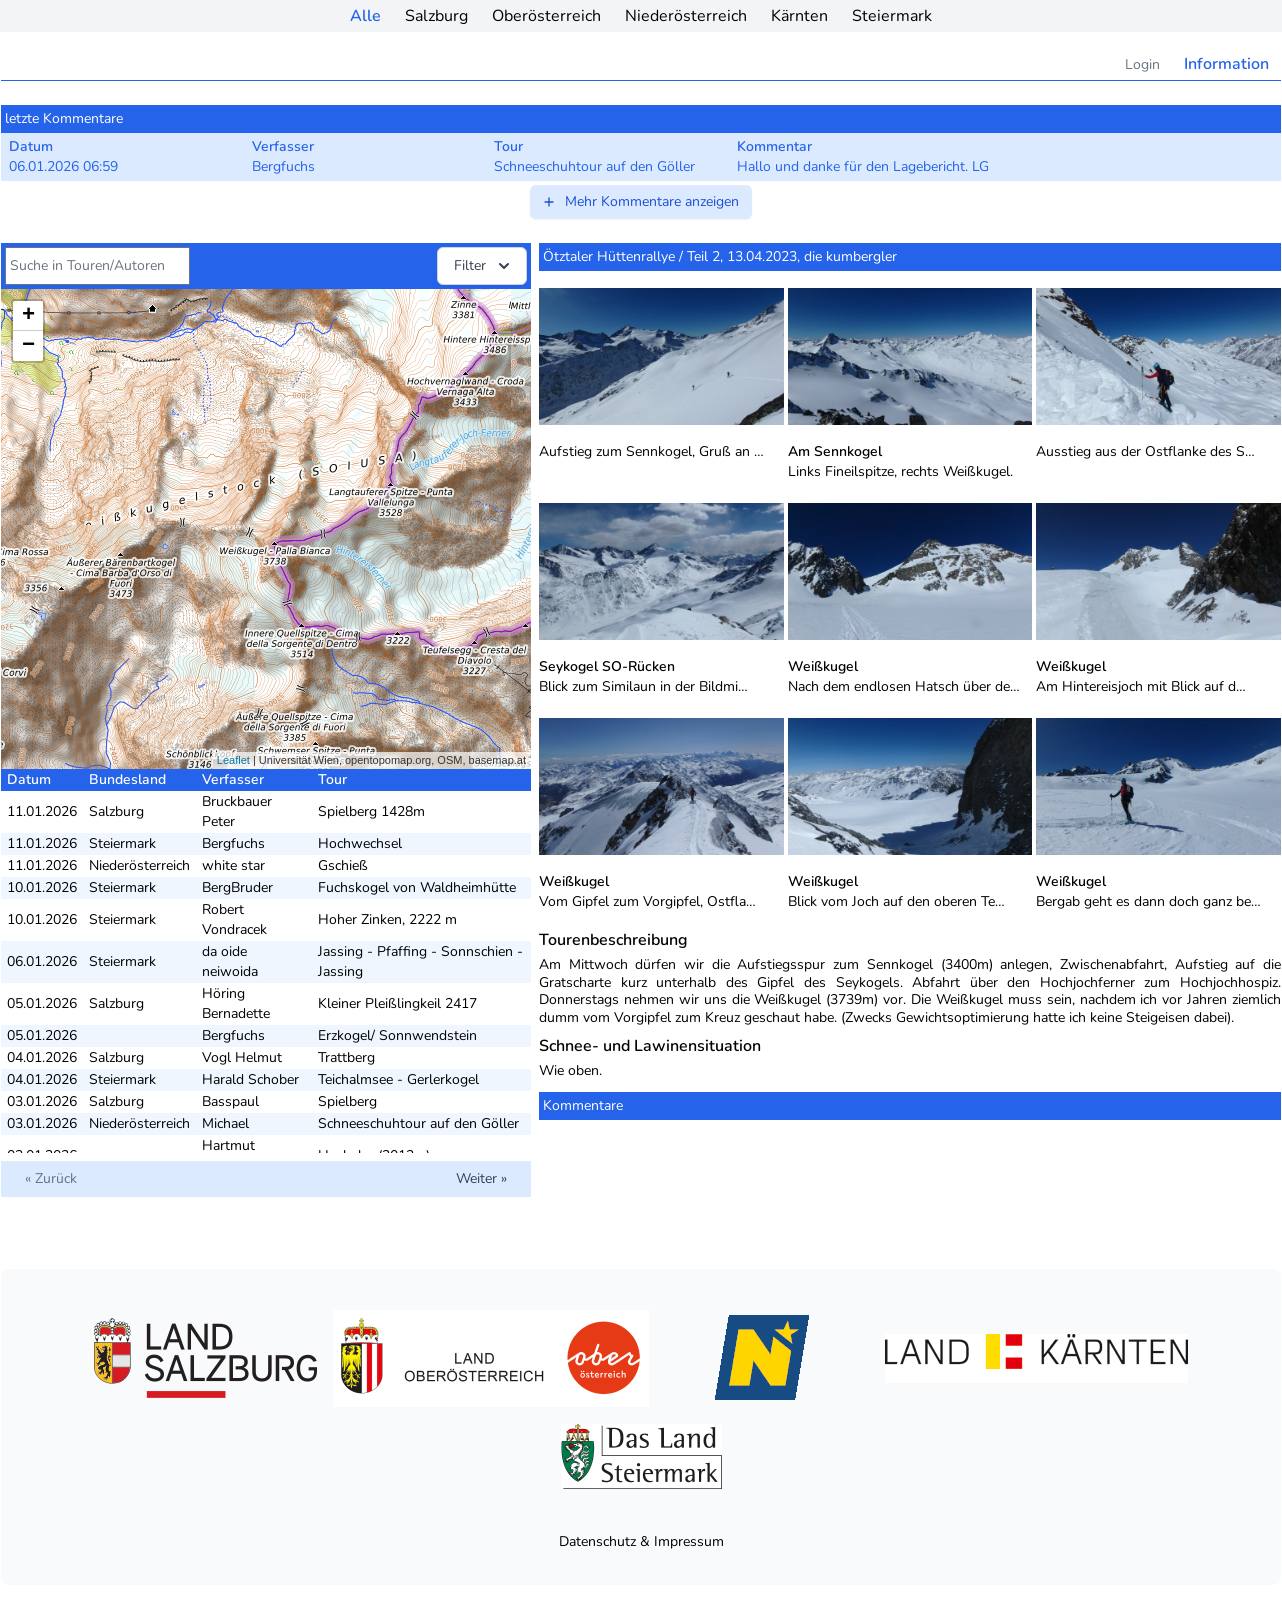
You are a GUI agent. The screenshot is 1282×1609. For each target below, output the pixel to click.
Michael (225, 1123)
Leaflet (233, 760)
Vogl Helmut (242, 1057)
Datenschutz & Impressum (641, 1541)
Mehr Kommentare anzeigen (640, 201)
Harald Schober (250, 1079)
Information (1226, 64)
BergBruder (237, 887)
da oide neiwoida (230, 961)
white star (233, 865)
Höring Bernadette (236, 1003)
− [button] (28, 346)
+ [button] (28, 316)
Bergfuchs (233, 843)
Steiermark (892, 16)
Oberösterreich (546, 16)
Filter (484, 266)
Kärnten (799, 16)
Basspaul (230, 1101)
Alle (365, 16)
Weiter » (481, 1178)
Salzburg (436, 16)
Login (1142, 64)
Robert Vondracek (234, 919)
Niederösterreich (686, 16)
